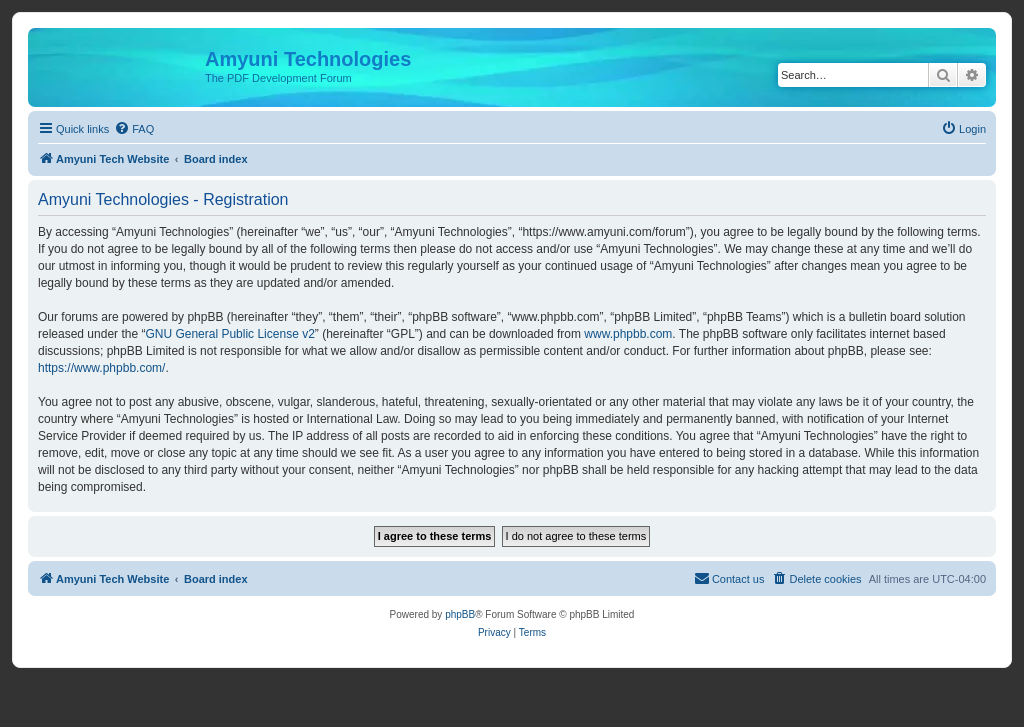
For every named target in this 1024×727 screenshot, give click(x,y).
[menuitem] (134, 129)
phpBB (460, 614)
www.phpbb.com (628, 334)
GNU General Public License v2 (229, 334)
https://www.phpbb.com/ (101, 368)
